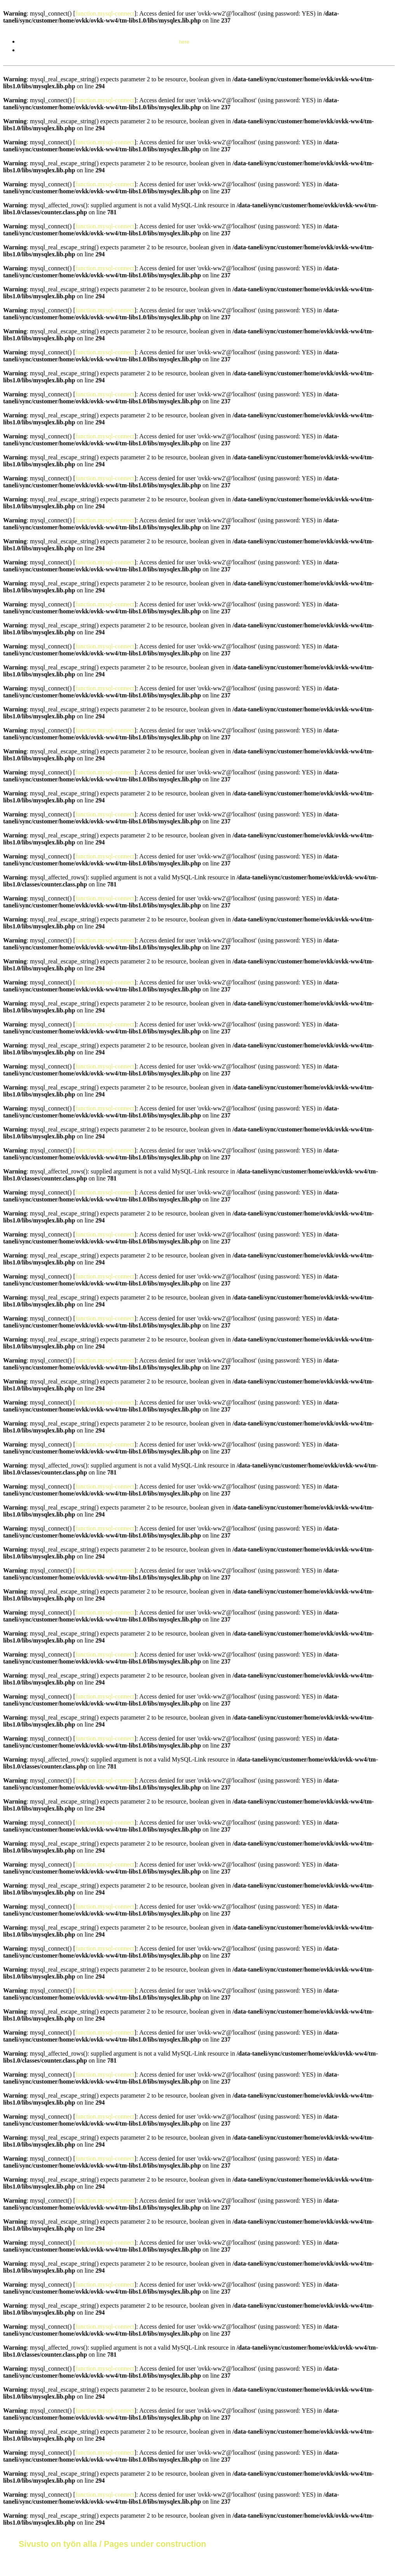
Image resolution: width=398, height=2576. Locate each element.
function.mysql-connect (104, 13)
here (184, 42)
